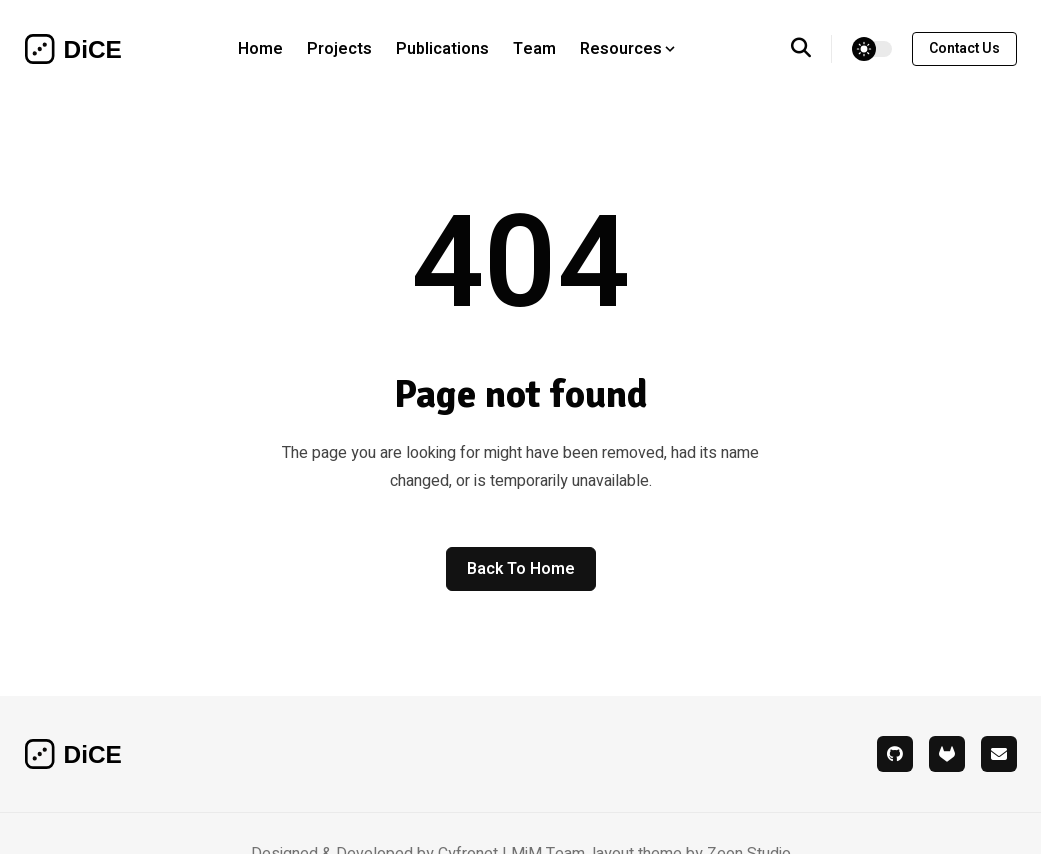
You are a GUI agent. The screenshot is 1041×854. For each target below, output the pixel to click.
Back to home (521, 569)
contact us (964, 48)
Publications (442, 49)
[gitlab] (947, 754)
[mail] (999, 754)
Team (534, 49)
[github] (895, 754)
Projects (339, 49)
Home (260, 49)
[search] (811, 49)
